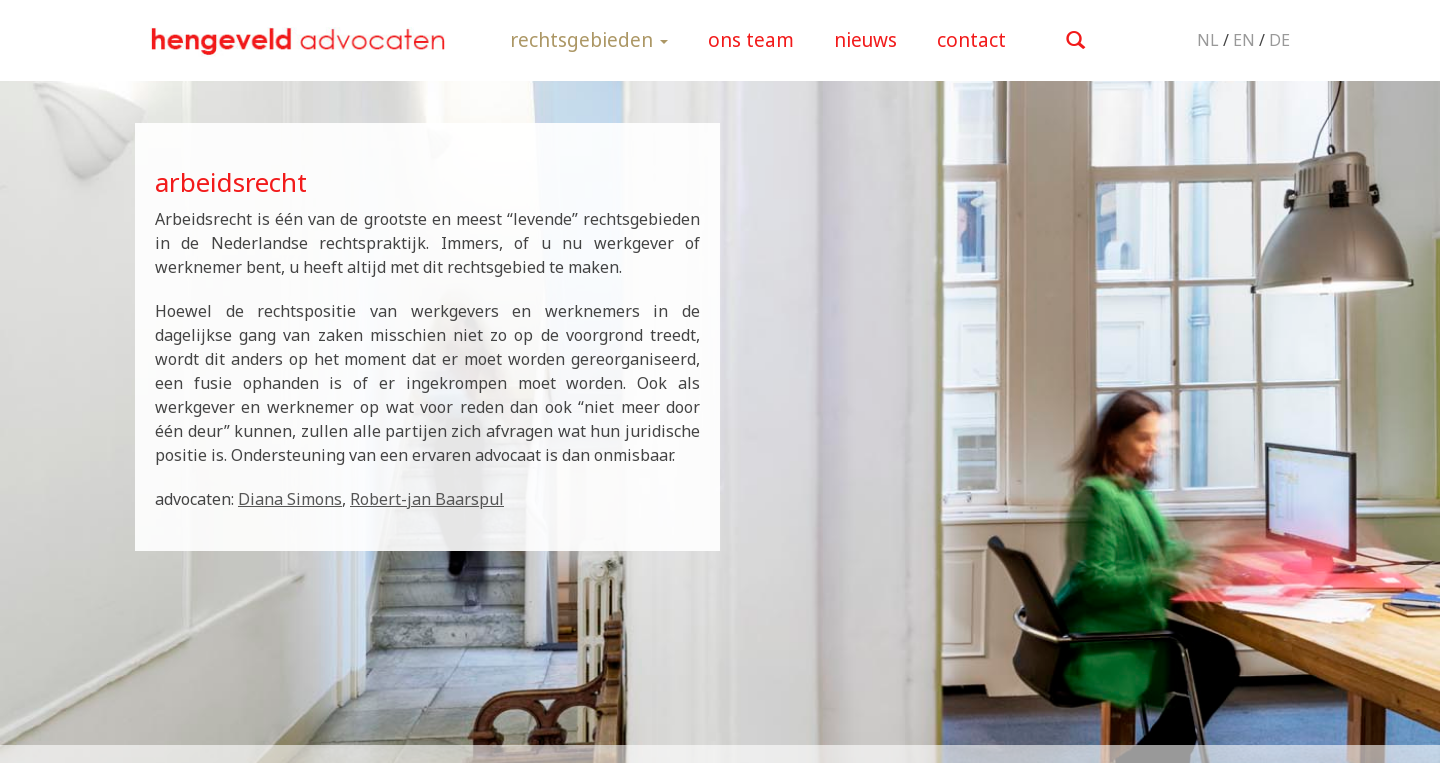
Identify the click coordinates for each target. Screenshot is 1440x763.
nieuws (865, 40)
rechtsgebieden (589, 40)
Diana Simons (290, 499)
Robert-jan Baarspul (427, 499)
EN (1244, 40)
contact (971, 40)
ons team (751, 40)
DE (1279, 40)
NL (1208, 40)
